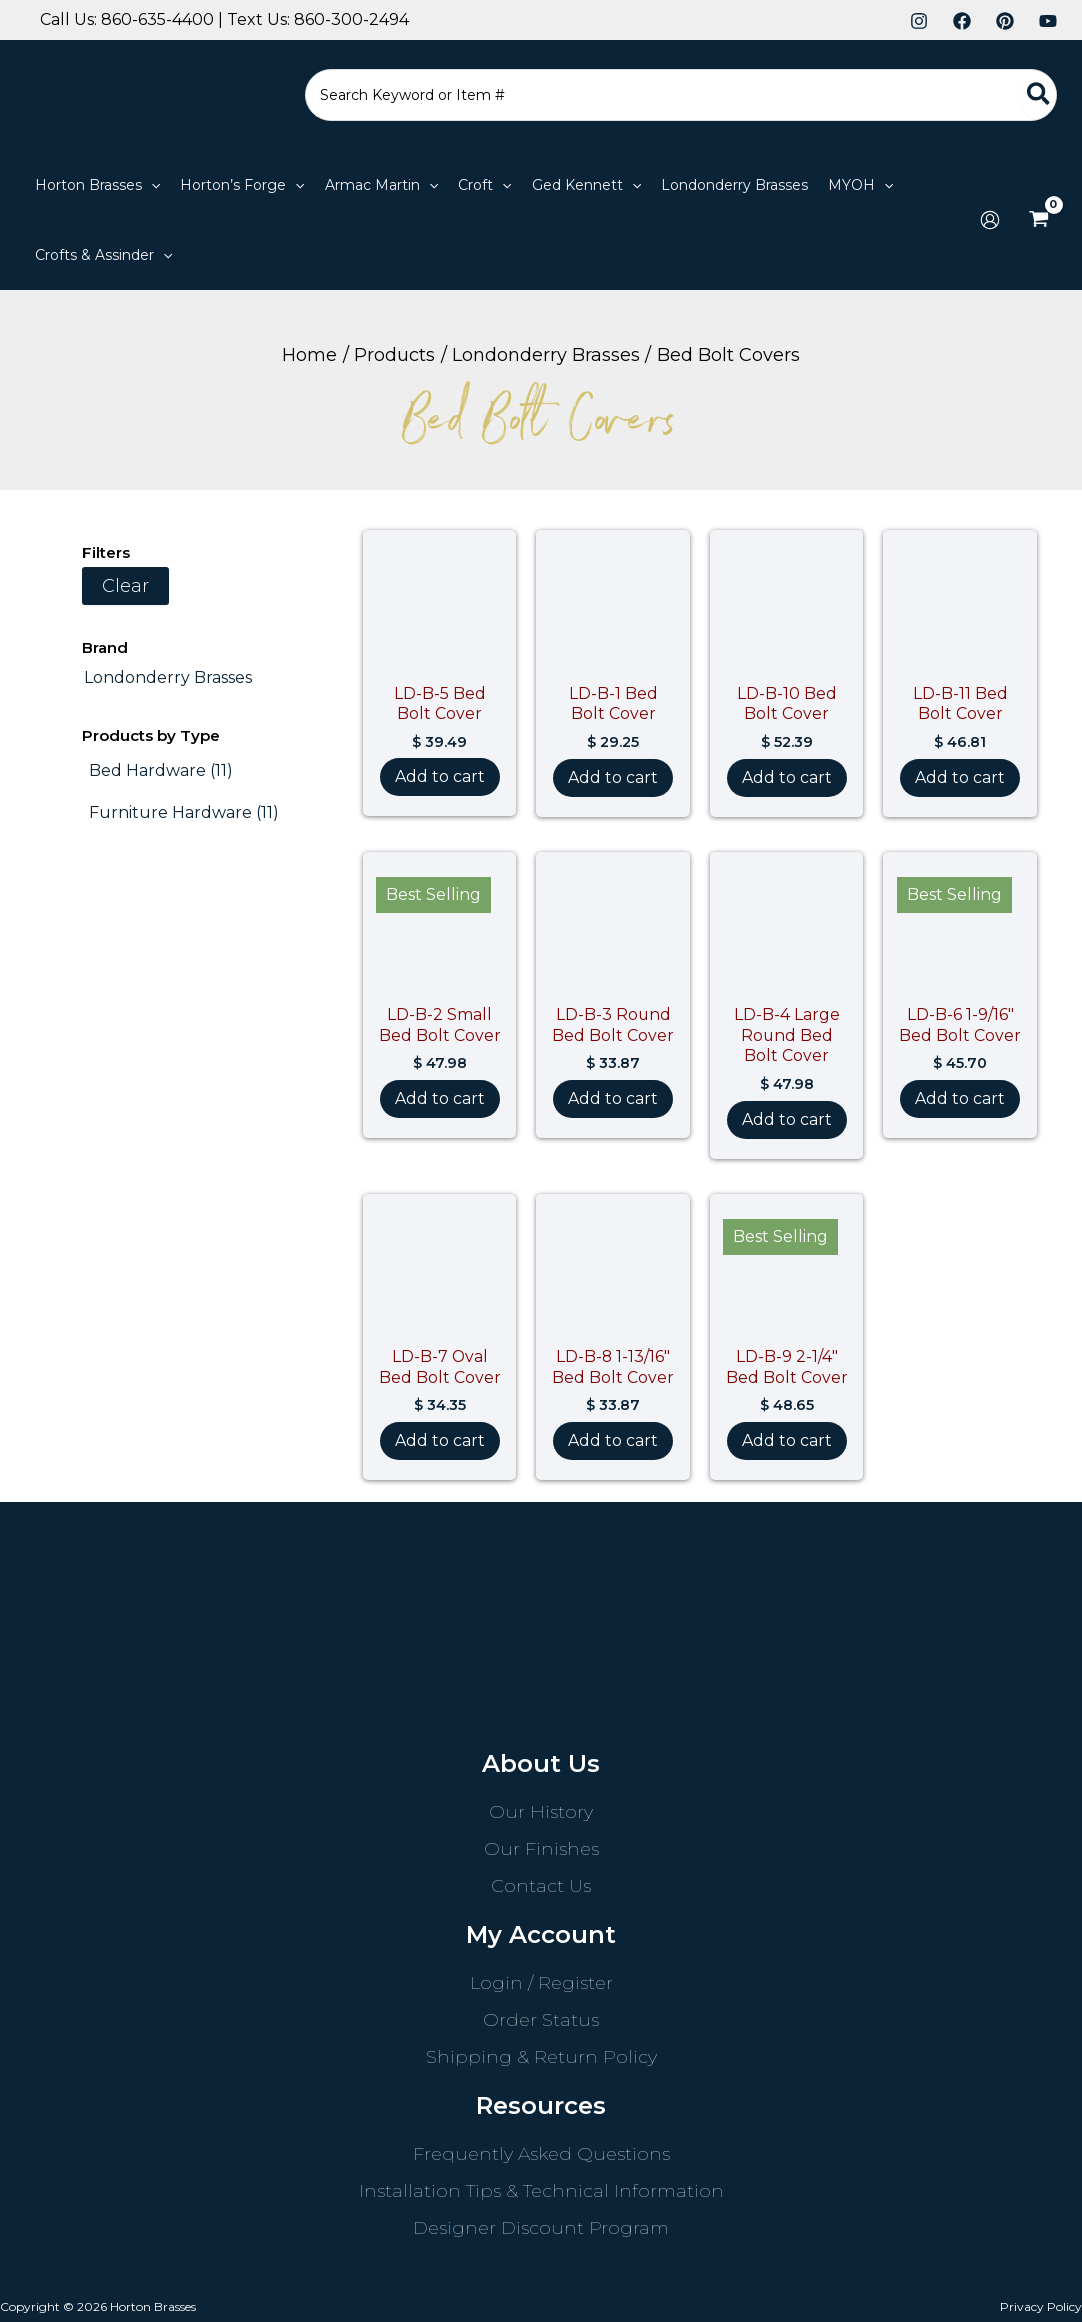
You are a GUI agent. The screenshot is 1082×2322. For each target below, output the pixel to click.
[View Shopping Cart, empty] (1038, 220)
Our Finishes (541, 1849)
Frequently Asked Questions (541, 2154)
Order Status (541, 2020)
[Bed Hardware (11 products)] (161, 771)
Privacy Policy (1041, 2306)
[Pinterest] (1005, 21)
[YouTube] (1048, 21)
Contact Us (541, 1886)
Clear (125, 586)
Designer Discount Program (541, 2228)
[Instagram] (919, 21)
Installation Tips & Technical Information (541, 2191)
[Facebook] (962, 21)
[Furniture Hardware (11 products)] (184, 813)
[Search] (1039, 95)
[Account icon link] (990, 220)
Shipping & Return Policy (541, 2057)
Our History (541, 1812)
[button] (151, 185)
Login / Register (541, 1983)
